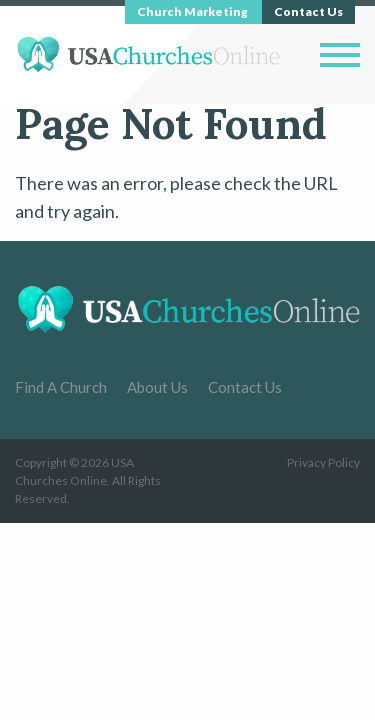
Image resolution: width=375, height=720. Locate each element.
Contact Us (245, 387)
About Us (157, 387)
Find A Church (61, 387)
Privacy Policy (323, 462)
